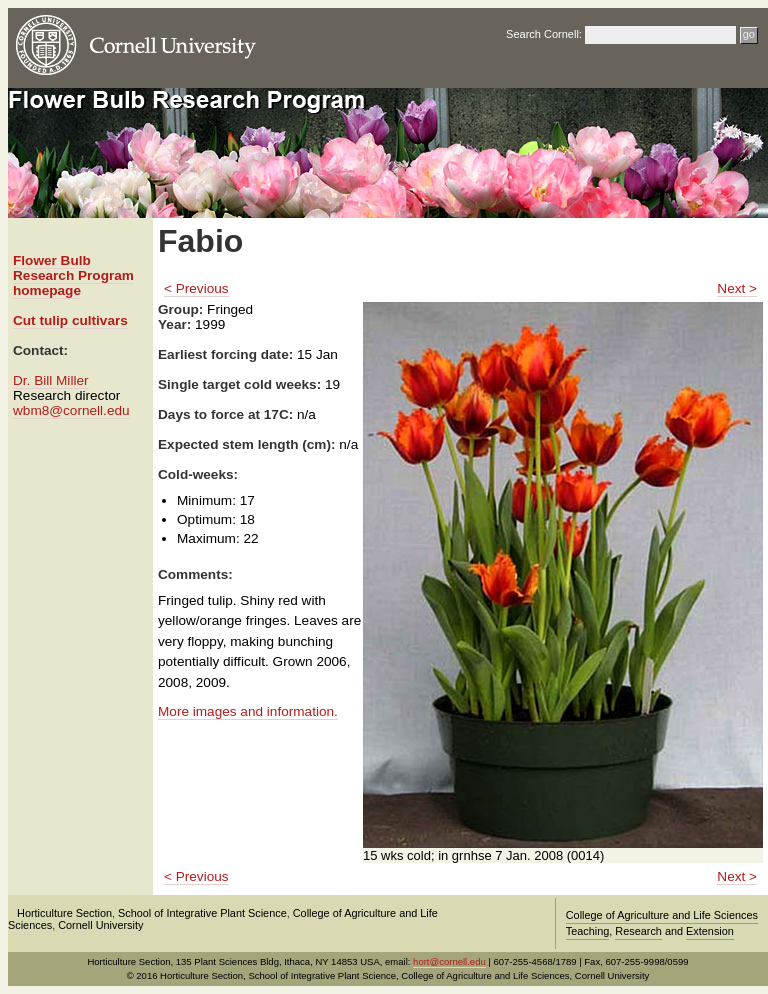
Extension (710, 931)
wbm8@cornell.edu (71, 410)
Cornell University (100, 925)
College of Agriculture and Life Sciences (662, 915)
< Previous (196, 288)
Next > (737, 288)
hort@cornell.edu (449, 961)
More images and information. (248, 711)
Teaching (588, 931)
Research (638, 931)
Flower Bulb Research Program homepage (73, 275)
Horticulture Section (64, 913)
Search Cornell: (544, 34)
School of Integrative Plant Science (202, 913)
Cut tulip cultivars (70, 320)
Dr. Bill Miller (51, 380)
